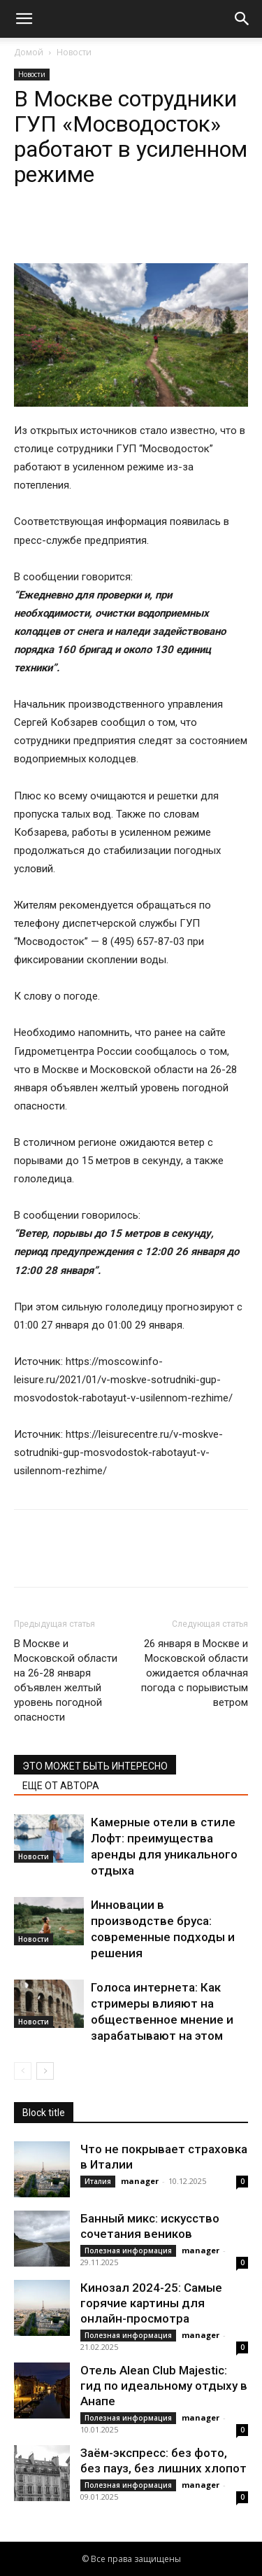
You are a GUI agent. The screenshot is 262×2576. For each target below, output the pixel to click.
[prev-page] (22, 2071)
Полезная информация (128, 2250)
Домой (28, 52)
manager (140, 2181)
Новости (74, 52)
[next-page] (45, 2071)
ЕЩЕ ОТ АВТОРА (60, 1785)
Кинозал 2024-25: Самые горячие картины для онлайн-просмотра (151, 2303)
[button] (23, 19)
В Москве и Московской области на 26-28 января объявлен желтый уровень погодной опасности (65, 1680)
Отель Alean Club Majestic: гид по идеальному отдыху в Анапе (163, 2385)
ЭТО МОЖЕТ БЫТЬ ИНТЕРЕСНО (95, 1766)
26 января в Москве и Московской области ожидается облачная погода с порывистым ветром (194, 1673)
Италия (98, 2181)
